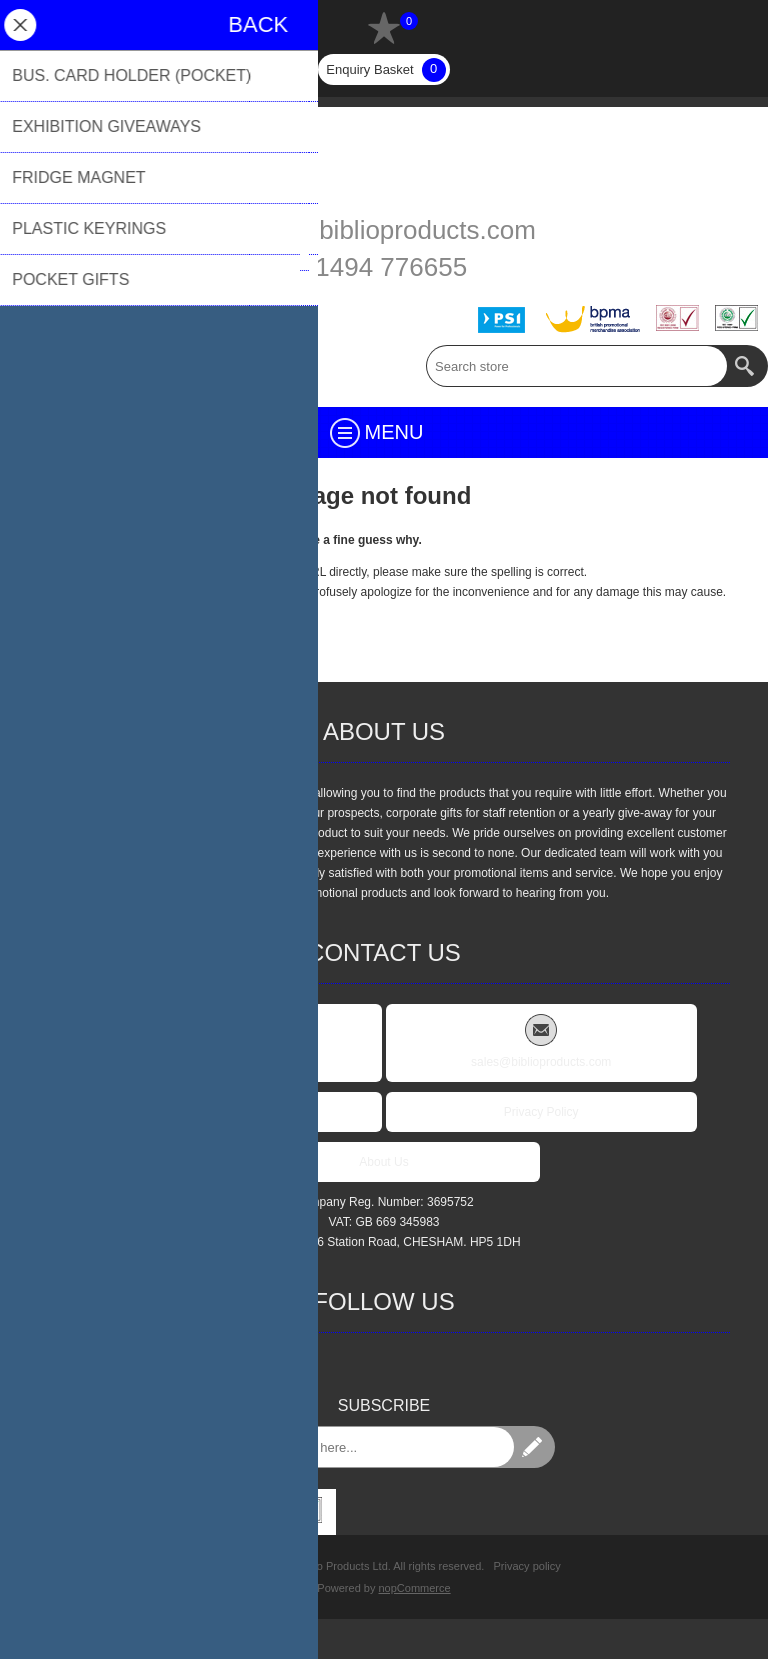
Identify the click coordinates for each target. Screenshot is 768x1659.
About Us (383, 1162)
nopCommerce (415, 1588)
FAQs (227, 1112)
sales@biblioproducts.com (384, 230)
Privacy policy (527, 1566)
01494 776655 (384, 267)
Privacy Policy (541, 1112)
